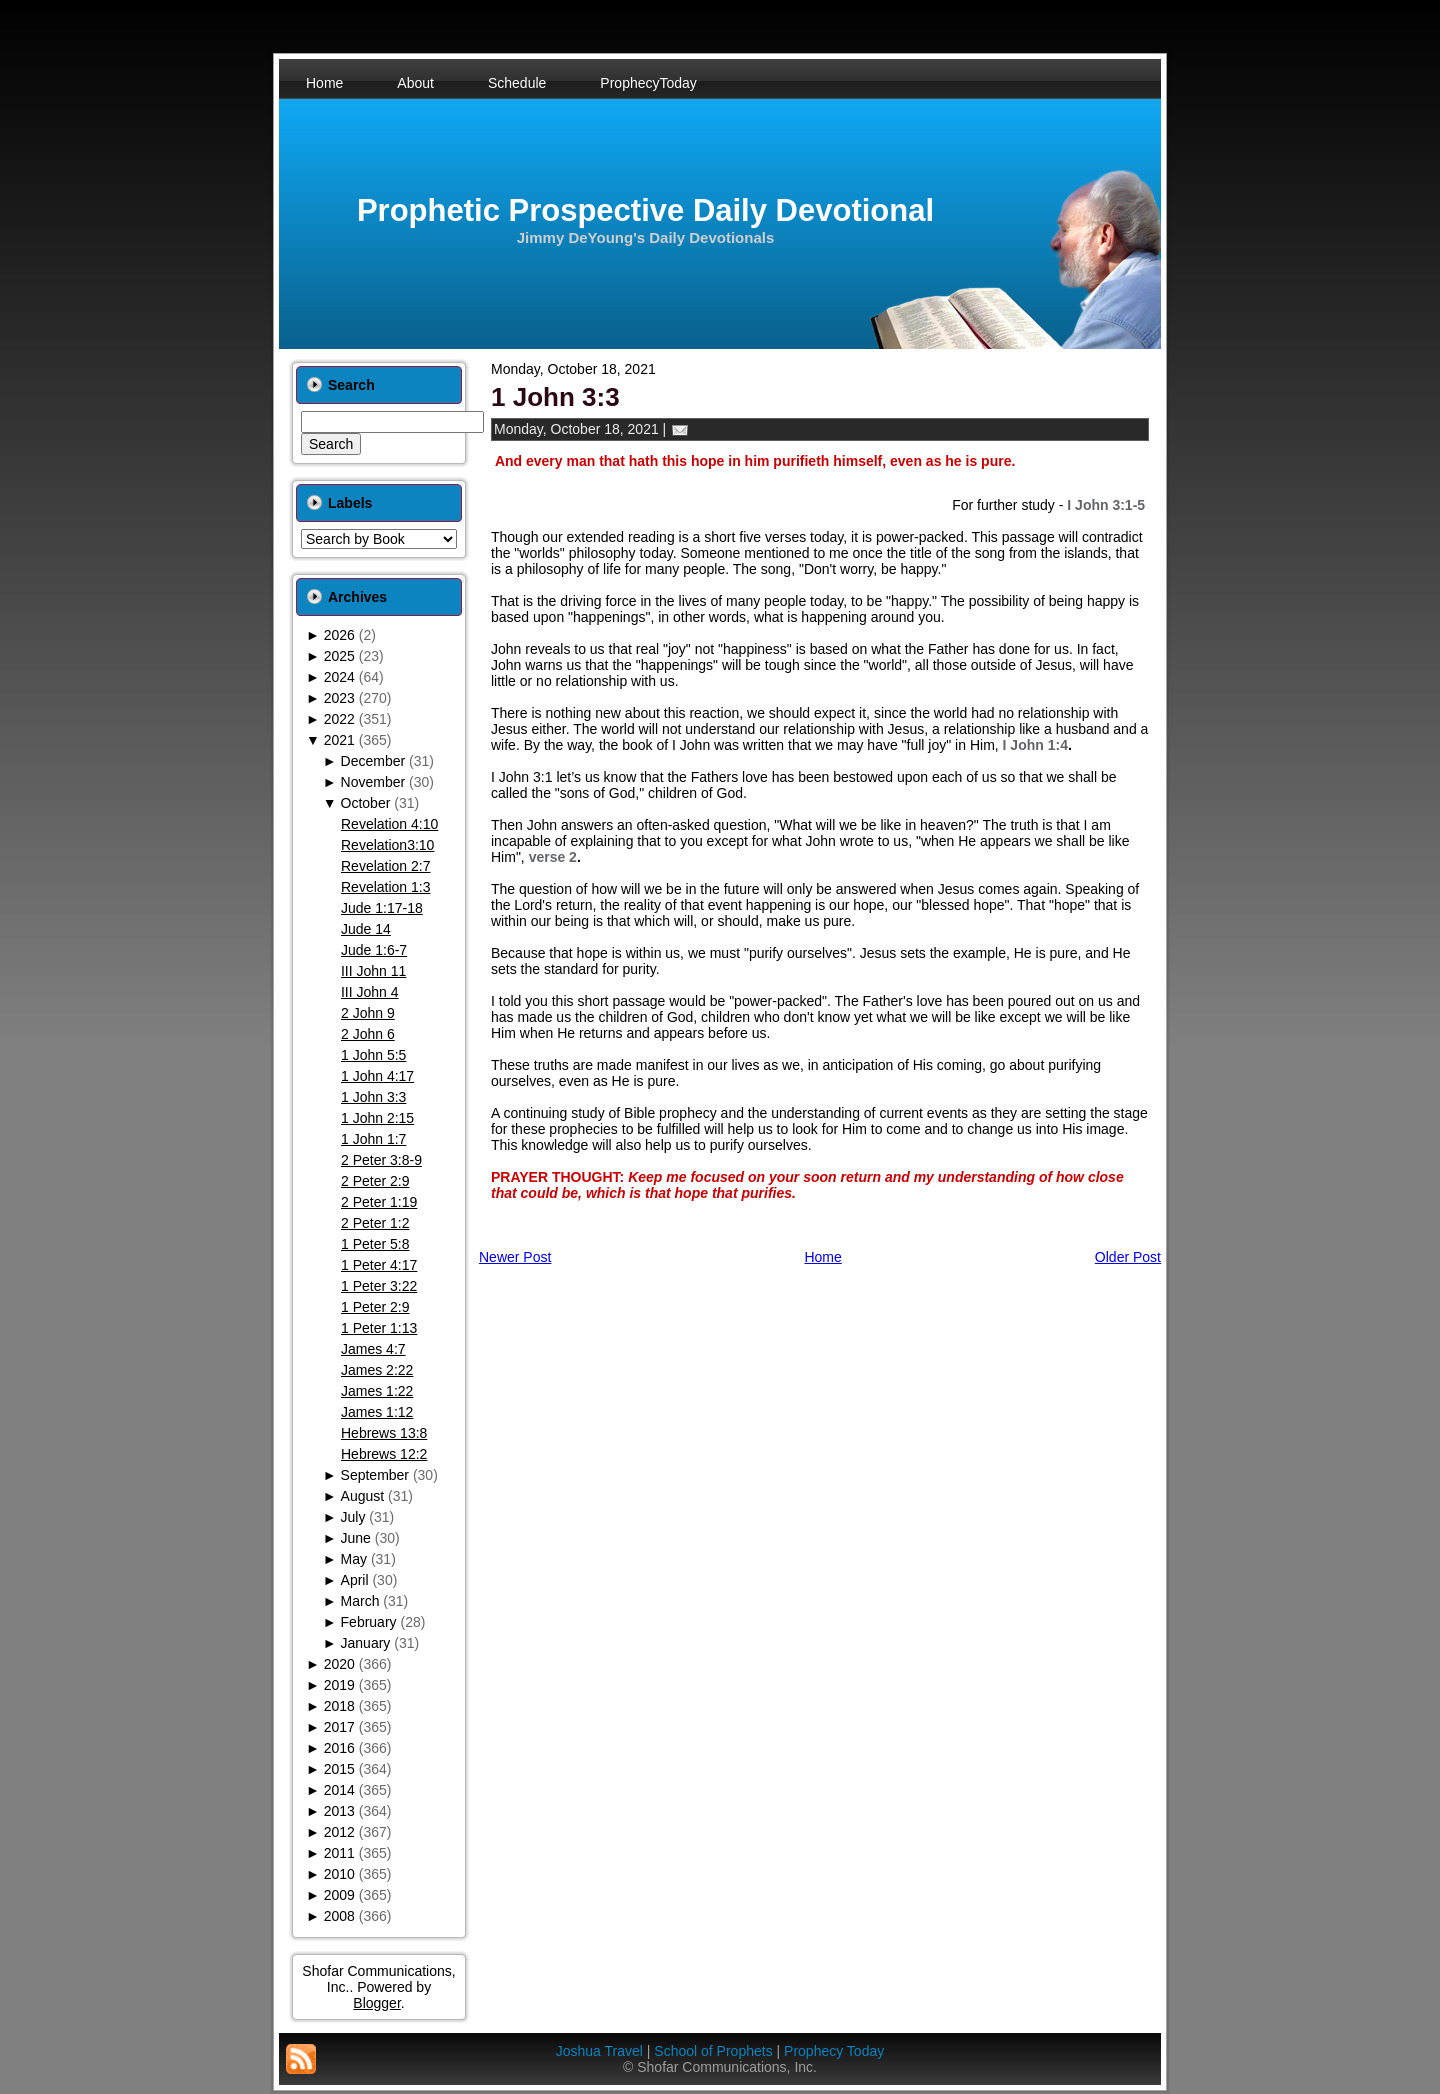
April (355, 1580)
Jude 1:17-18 (382, 908)
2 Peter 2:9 (375, 1181)
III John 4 (370, 992)
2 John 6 (368, 1034)
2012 (339, 1832)
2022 (339, 719)
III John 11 (373, 971)
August (363, 1496)
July (353, 1517)
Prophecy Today (834, 2051)
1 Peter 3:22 (379, 1286)
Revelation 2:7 (386, 866)
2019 (339, 1685)
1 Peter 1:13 (379, 1328)
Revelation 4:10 (389, 824)
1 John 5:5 (373, 1055)
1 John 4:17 (377, 1076)
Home (822, 1257)
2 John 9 (368, 1013)
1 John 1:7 (373, 1139)
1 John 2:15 (377, 1118)
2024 (339, 677)
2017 (339, 1727)
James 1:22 (377, 1391)
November (373, 782)
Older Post (1128, 1257)
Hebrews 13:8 (384, 1433)
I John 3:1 (522, 777)
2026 (339, 635)
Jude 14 (366, 929)
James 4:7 (373, 1349)
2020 (339, 1664)
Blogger (376, 2003)
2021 (339, 740)
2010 (339, 1874)
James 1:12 (377, 1412)
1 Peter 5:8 (375, 1244)
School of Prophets (713, 2051)
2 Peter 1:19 (379, 1202)
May (354, 1559)
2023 (339, 698)
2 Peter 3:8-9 (381, 1160)
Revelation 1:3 (386, 887)
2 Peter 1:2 (375, 1223)
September (375, 1475)
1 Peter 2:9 (375, 1307)
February (369, 1622)
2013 (339, 1811)
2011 (339, 1853)
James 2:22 (377, 1370)
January (366, 1643)
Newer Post (515, 1257)
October (366, 803)
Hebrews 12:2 (384, 1454)
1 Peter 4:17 (379, 1265)
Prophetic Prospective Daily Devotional (645, 210)
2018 (339, 1706)
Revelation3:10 (387, 845)
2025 (339, 656)
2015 (339, 1769)
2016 (339, 1748)
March (360, 1601)
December (373, 761)
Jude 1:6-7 (374, 950)
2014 (339, 1790)
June (356, 1538)
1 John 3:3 (373, 1097)
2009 (339, 1895)
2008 (339, 1916)
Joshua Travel (599, 2051)
